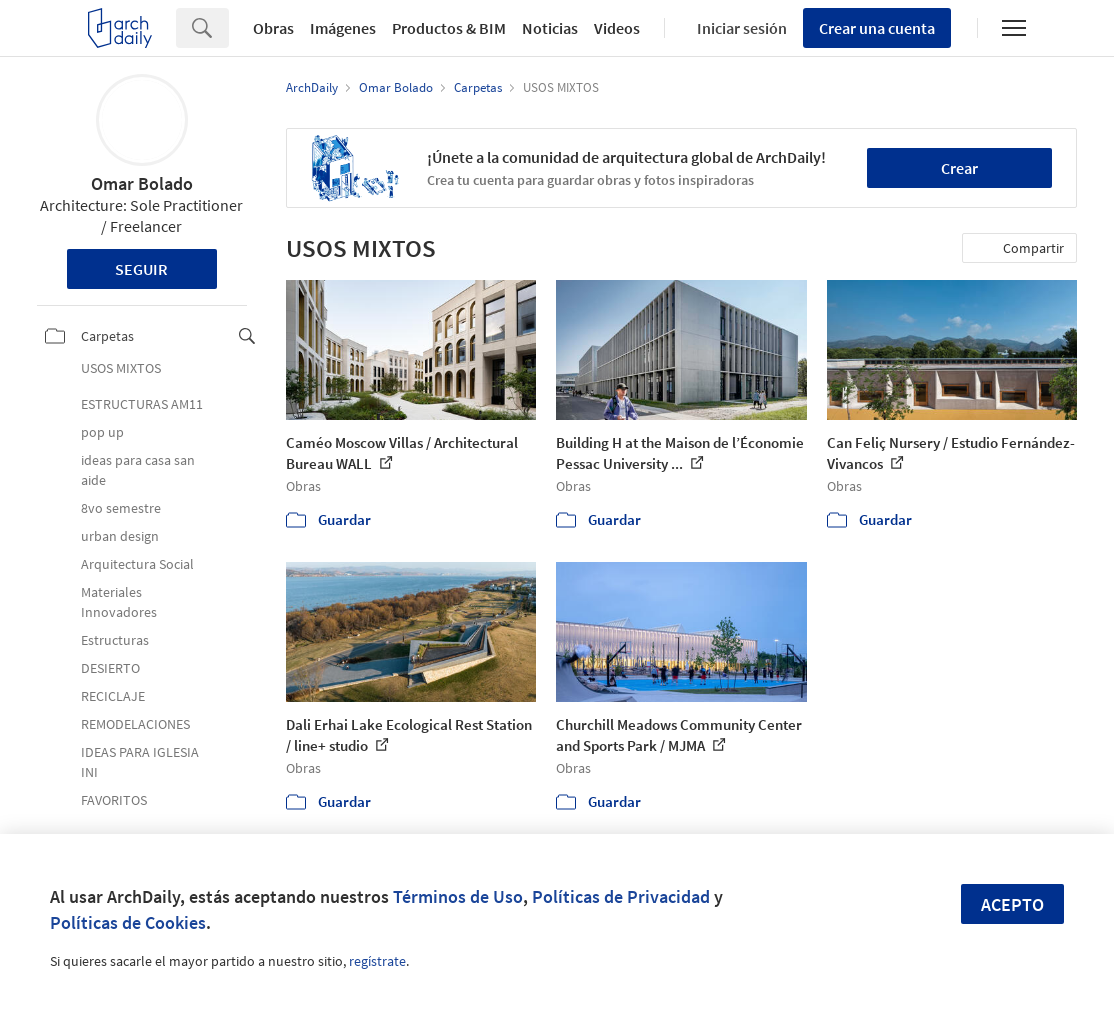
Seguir (141, 269)
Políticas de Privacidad (621, 896)
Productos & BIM (449, 28)
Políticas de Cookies (128, 922)
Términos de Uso (458, 896)
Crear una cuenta (877, 28)
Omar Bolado (142, 183)
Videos (617, 28)
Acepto (1012, 904)
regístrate (377, 961)
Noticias (550, 28)
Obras (273, 28)
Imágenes (343, 28)
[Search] (228, 28)
